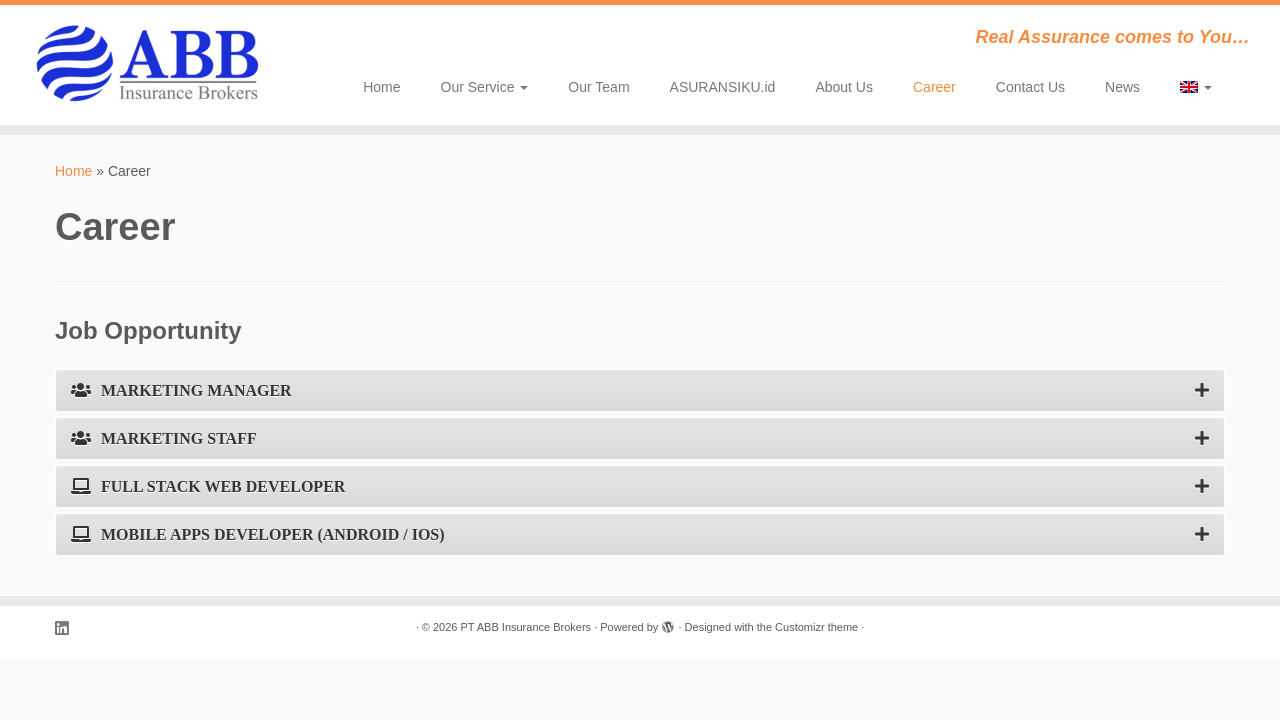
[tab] (640, 390)
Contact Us (1030, 87)
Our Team (598, 87)
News (1122, 87)
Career (934, 87)
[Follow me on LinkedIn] (68, 628)
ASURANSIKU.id (723, 87)
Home (381, 87)
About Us (844, 87)
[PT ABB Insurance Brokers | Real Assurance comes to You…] (147, 65)
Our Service (485, 87)
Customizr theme (816, 627)
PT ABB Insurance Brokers (525, 627)
